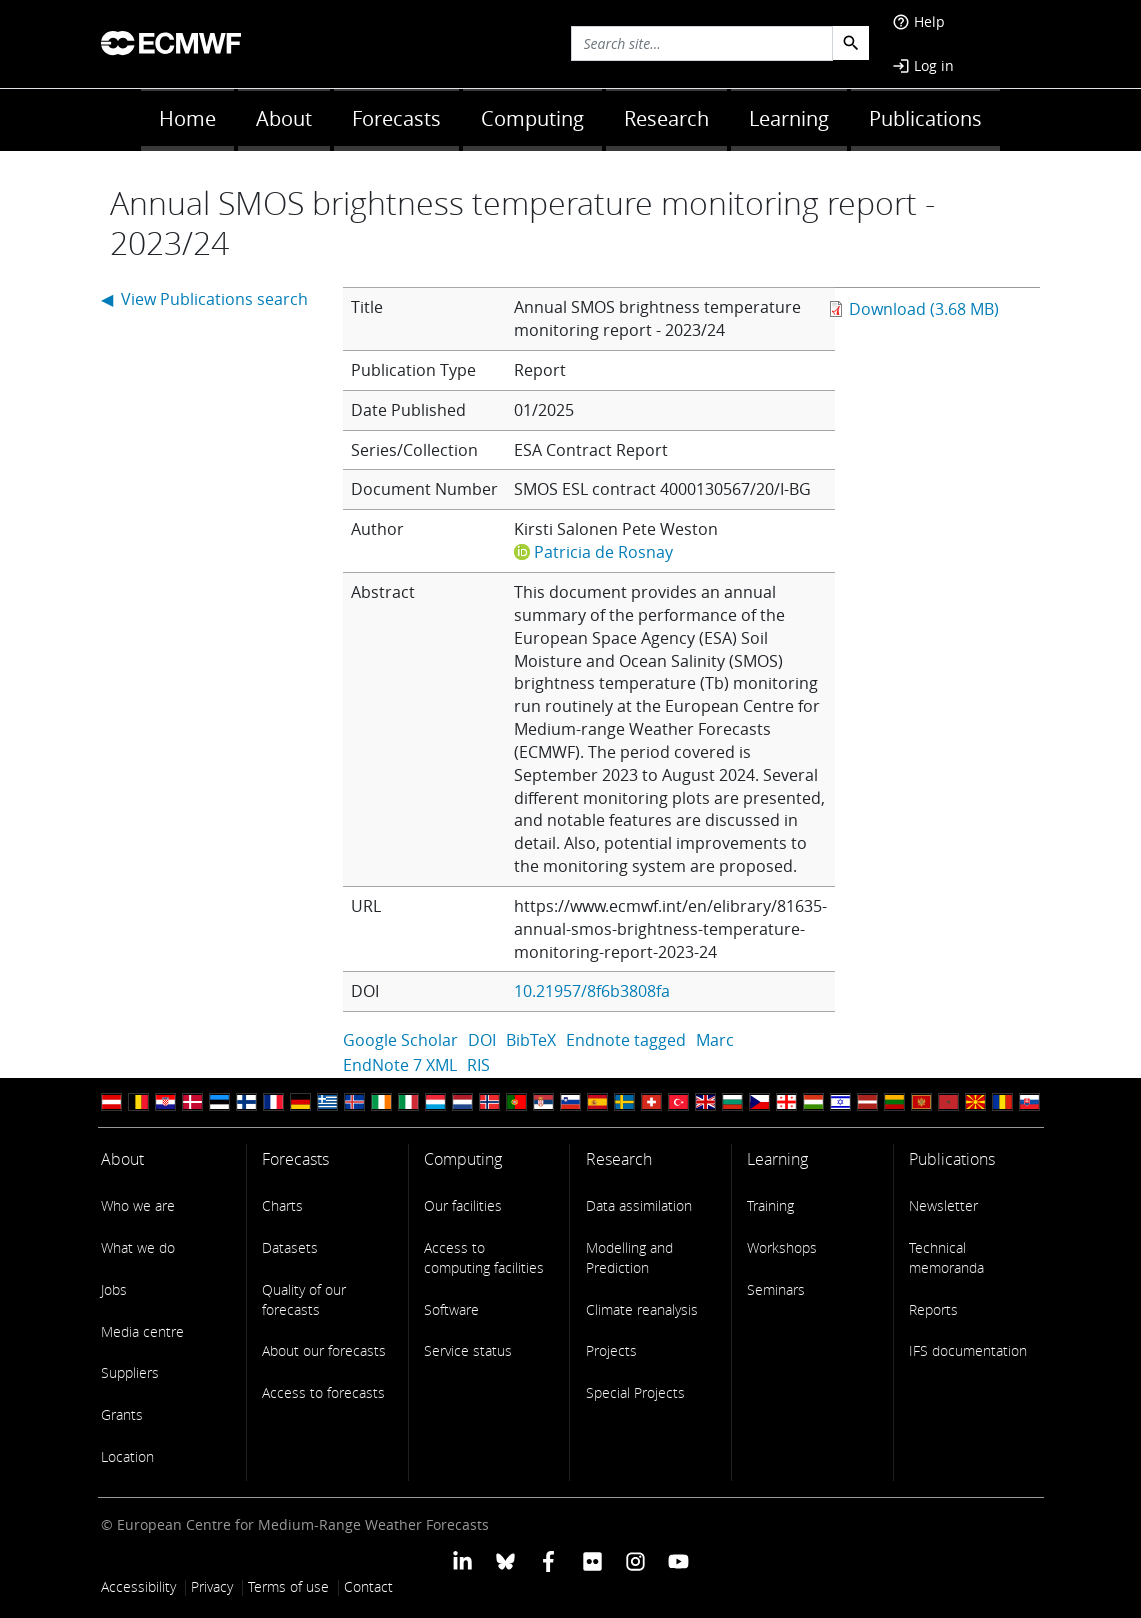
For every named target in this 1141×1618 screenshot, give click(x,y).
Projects (611, 1350)
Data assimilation (639, 1205)
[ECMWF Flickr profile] (592, 1559)
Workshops (782, 1247)
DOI (482, 1040)
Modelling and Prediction (629, 1257)
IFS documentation (968, 1350)
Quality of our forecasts (304, 1299)
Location (127, 1456)
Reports (933, 1309)
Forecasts (396, 118)
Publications (925, 118)
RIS (478, 1065)
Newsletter (943, 1205)
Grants (122, 1414)
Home (187, 118)
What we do (138, 1247)
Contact (368, 1586)
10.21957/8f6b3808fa (592, 991)
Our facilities (463, 1205)
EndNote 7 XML (400, 1065)
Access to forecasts (323, 1392)
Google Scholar (400, 1040)
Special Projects (635, 1392)
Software (451, 1309)
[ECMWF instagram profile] (635, 1559)
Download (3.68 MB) (924, 309)
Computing (532, 118)
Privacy (212, 1586)
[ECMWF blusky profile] (505, 1559)
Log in (923, 65)
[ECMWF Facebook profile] (548, 1559)
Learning (789, 118)
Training (770, 1205)
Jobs (114, 1289)
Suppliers (130, 1372)
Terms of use (288, 1586)
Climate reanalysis (642, 1309)
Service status (468, 1350)
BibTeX (531, 1040)
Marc (715, 1040)
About (284, 118)
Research (666, 118)
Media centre (142, 1331)
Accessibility (138, 1586)
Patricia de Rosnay (603, 552)
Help (918, 21)
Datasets (290, 1247)
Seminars (776, 1289)
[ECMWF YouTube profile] (678, 1559)
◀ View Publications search (204, 299)
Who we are (138, 1205)
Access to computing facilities (484, 1257)
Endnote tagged (626, 1040)
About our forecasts (324, 1350)
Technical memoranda (946, 1257)
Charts (282, 1205)
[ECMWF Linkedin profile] (461, 1559)
